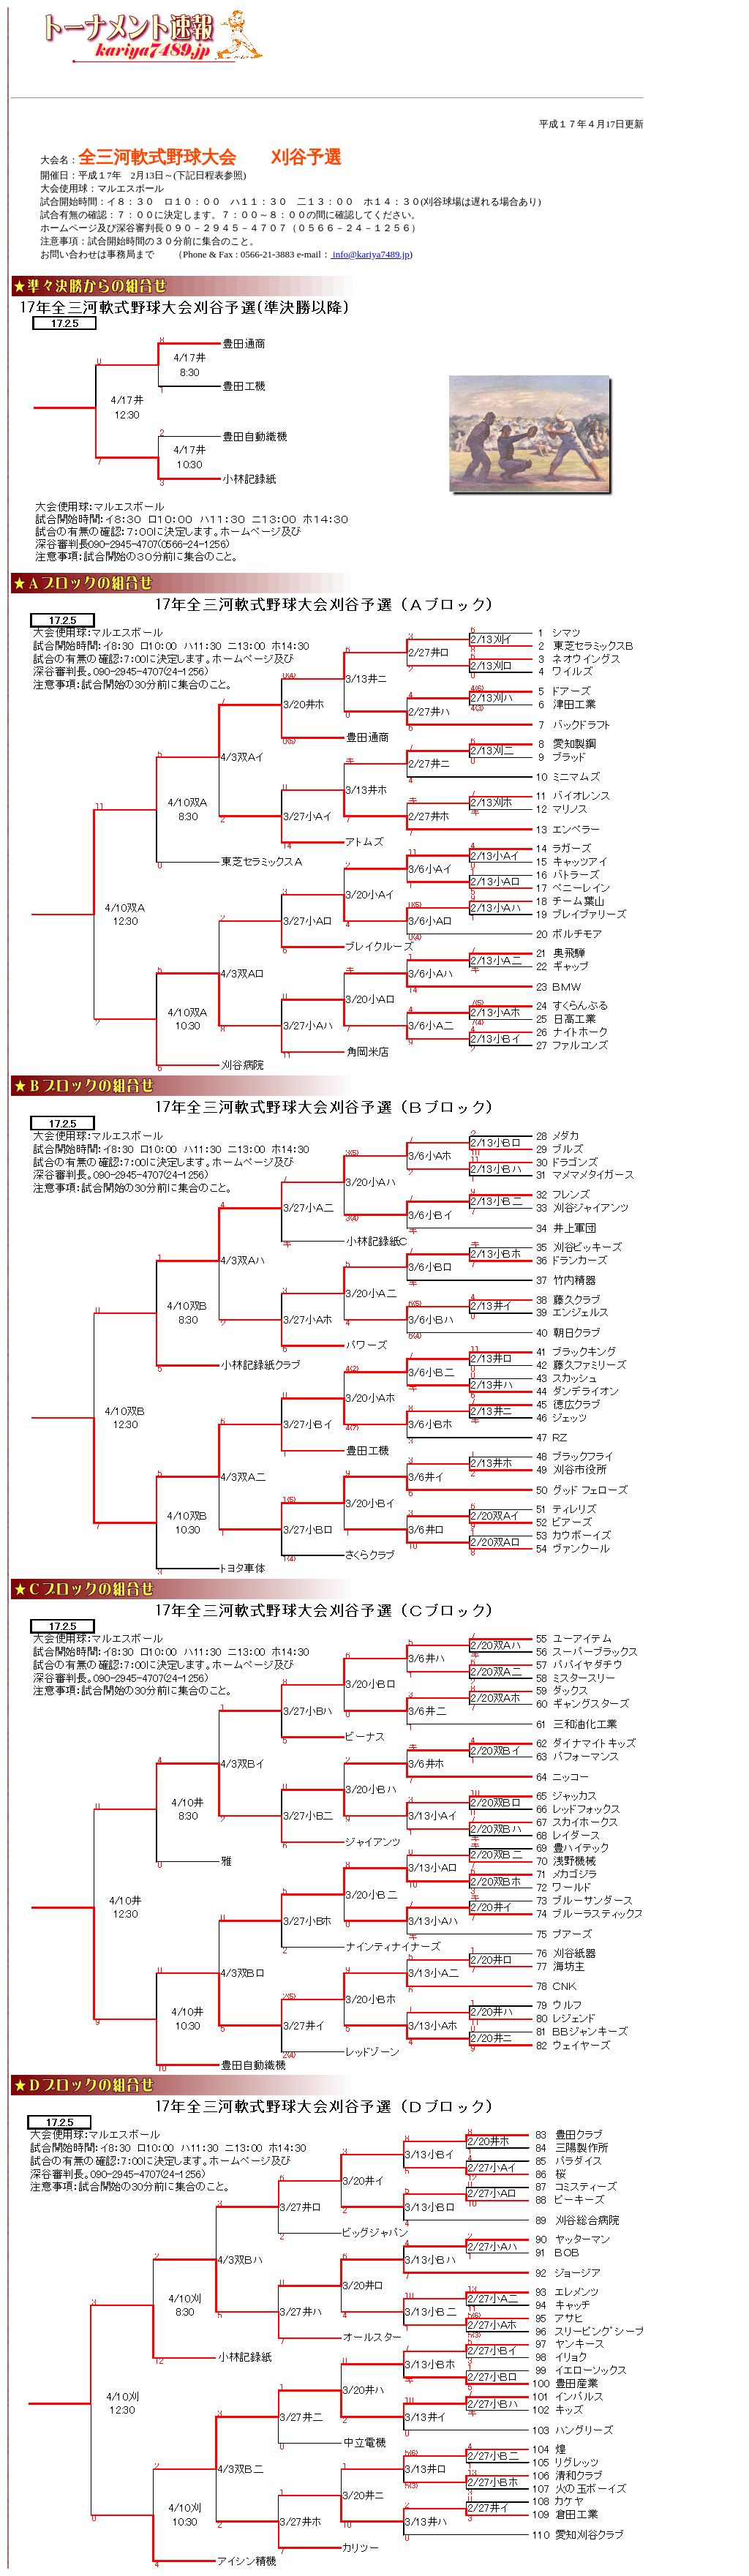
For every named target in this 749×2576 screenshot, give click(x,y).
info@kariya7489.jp (370, 254)
